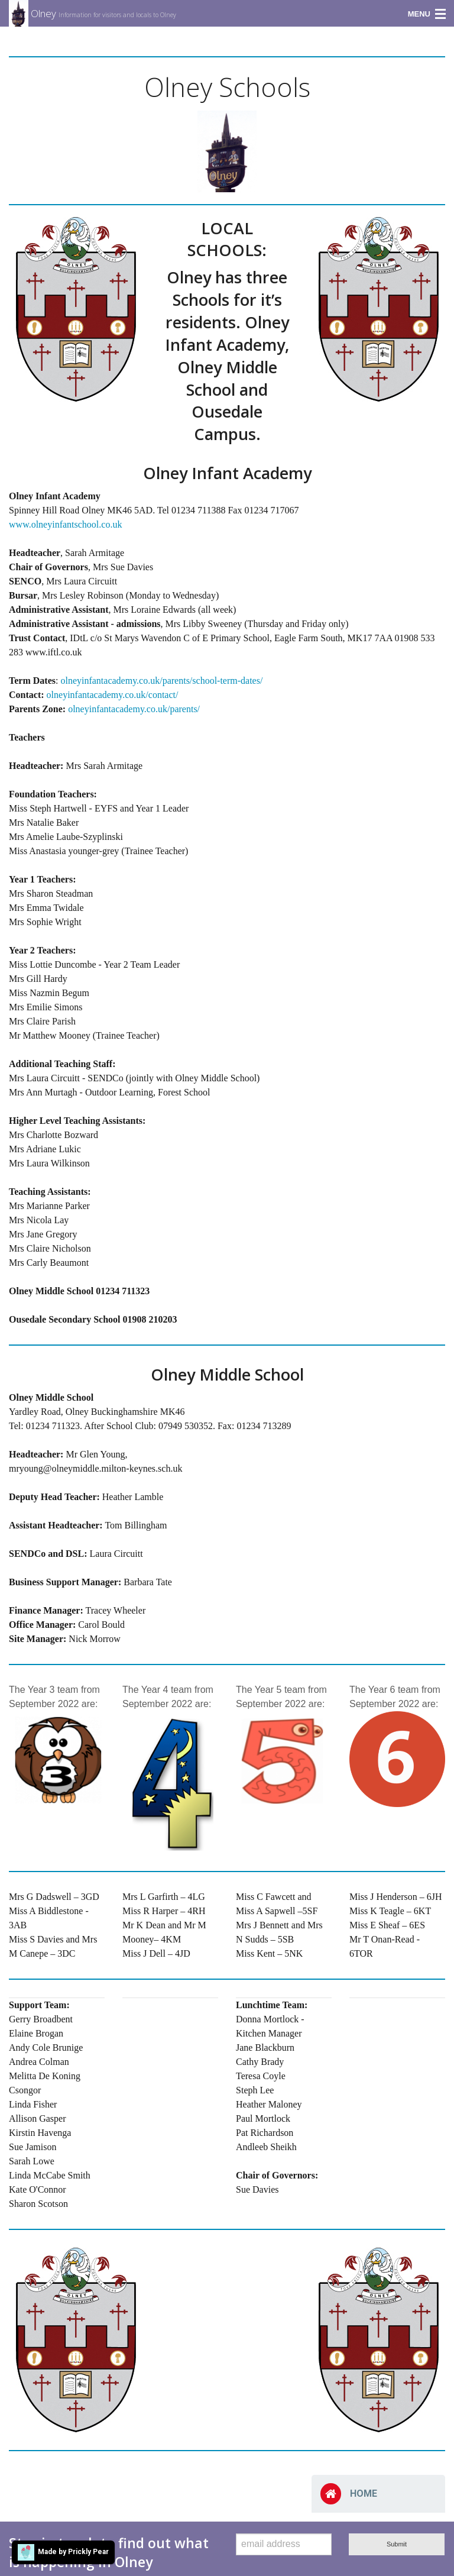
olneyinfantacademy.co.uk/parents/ (134, 709)
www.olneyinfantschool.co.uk (65, 524)
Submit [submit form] (397, 2544)
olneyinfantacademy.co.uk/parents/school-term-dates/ (161, 680)
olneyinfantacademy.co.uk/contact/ (113, 695)
